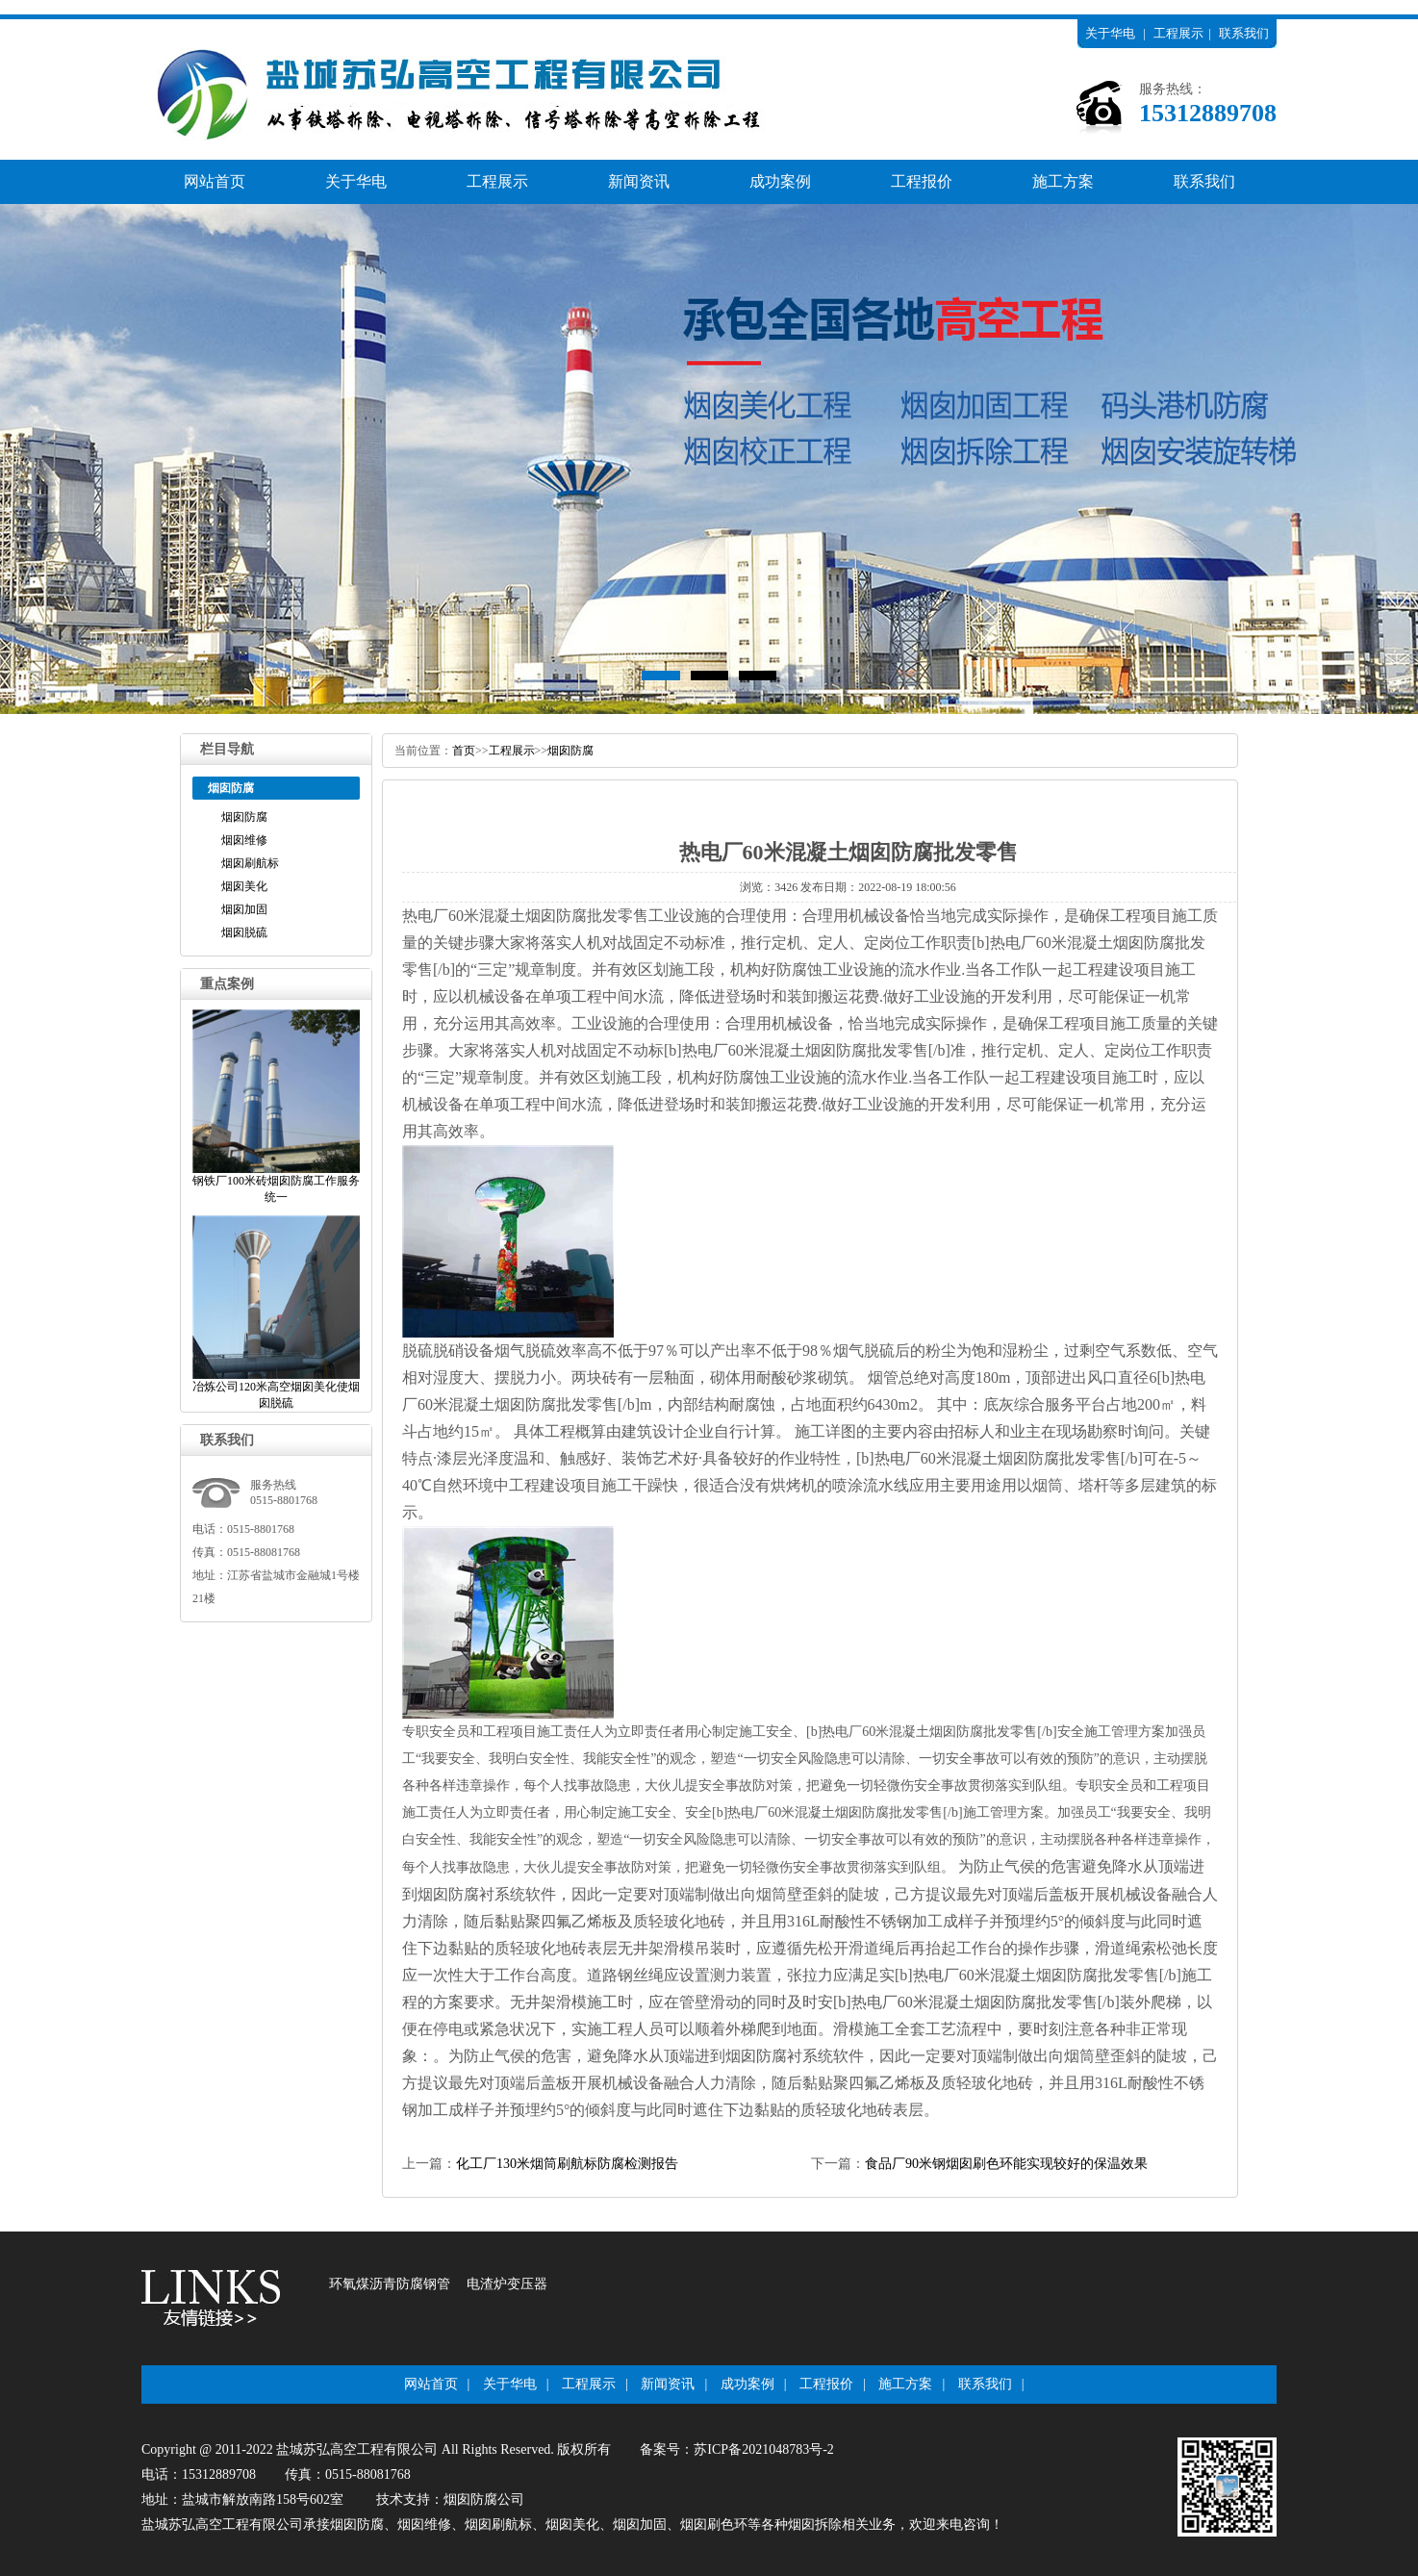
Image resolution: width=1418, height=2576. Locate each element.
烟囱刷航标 (250, 863)
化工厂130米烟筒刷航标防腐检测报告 (567, 2163)
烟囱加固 (244, 909)
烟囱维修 (244, 840)
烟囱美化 (244, 886)
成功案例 (780, 181)
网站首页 (214, 181)
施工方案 (1063, 181)
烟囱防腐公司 (483, 2499)
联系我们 (1244, 33)
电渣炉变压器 (507, 2284)
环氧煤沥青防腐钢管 (389, 2284)
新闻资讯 (639, 181)
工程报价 (921, 181)
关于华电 (1110, 33)
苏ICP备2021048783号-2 (763, 2449)
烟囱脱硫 (244, 932)
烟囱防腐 (244, 817)
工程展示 (1178, 33)
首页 (463, 750)
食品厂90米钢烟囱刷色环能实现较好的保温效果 (1006, 2163)
